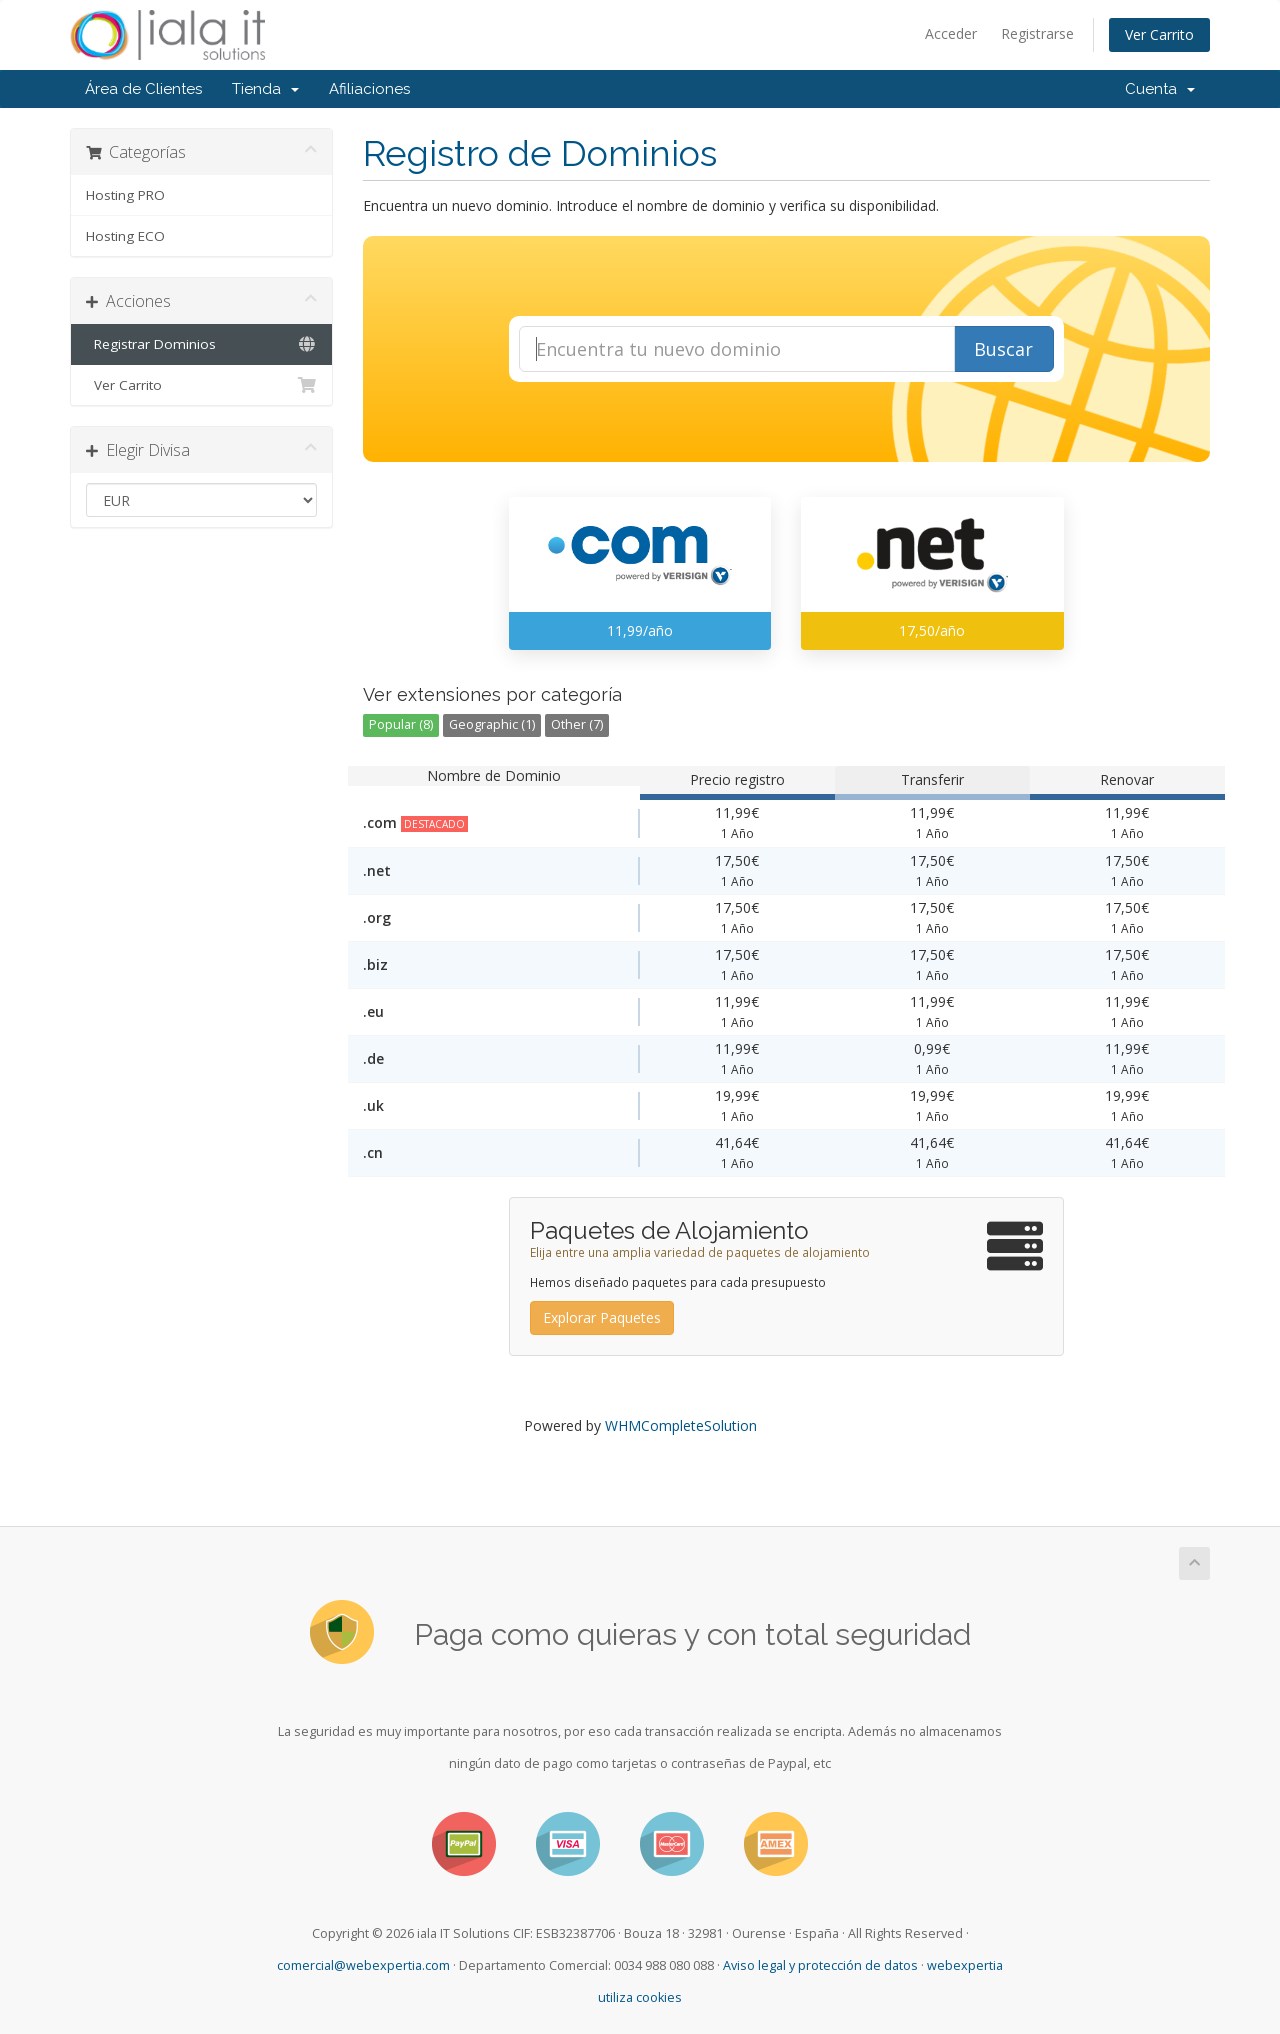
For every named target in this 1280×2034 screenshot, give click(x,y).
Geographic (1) (492, 724)
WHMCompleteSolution (681, 1425)
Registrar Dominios (201, 344)
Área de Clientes (143, 89)
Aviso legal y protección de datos (820, 1965)
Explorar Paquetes (602, 1317)
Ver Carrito (1159, 34)
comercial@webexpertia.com (363, 1965)
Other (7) (577, 724)
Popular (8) (401, 724)
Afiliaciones (369, 89)
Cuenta (1160, 89)
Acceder (951, 33)
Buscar (1003, 349)
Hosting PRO (125, 195)
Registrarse (1037, 33)
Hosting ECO (125, 236)
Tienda (265, 89)
